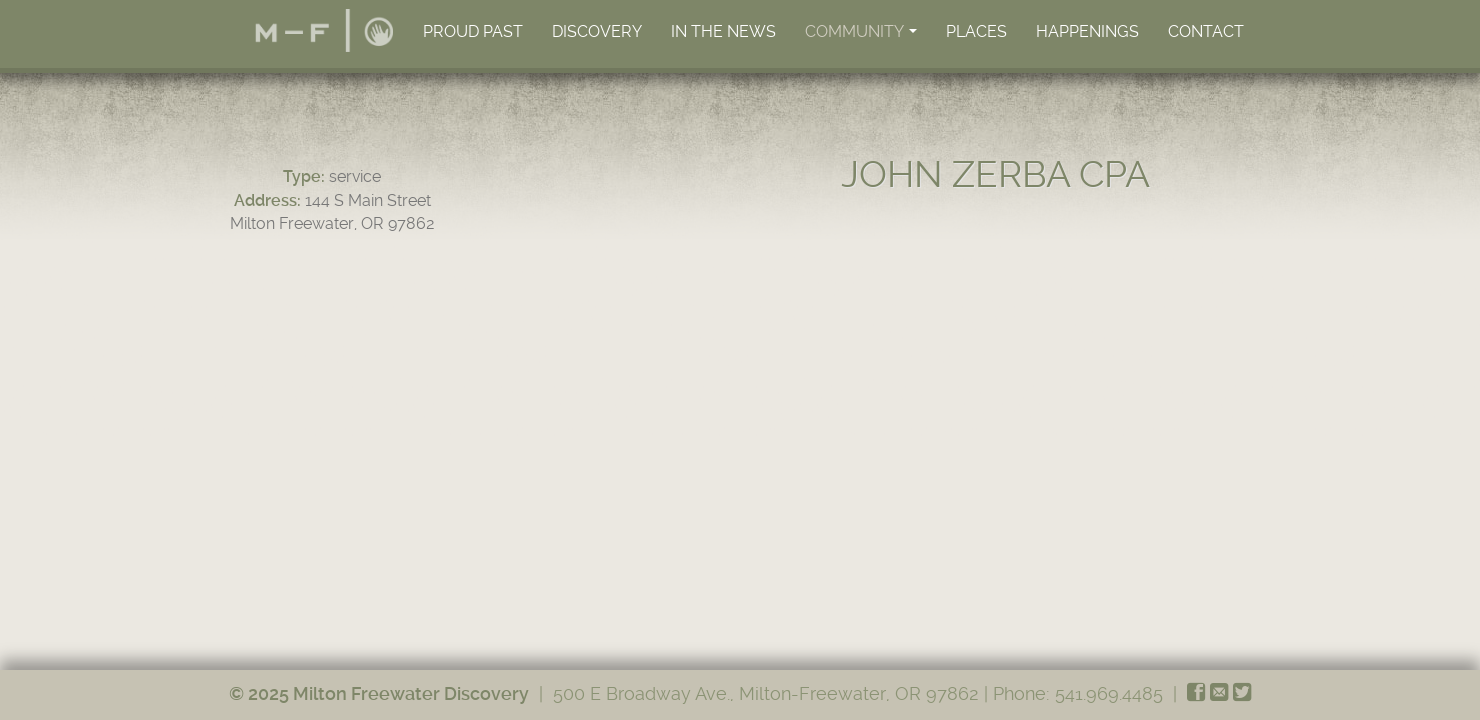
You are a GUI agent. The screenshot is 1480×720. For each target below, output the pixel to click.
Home (324, 30)
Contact (1206, 31)
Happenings (1087, 31)
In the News (723, 31)
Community (862, 37)
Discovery (597, 31)
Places (976, 31)
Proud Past (473, 31)
